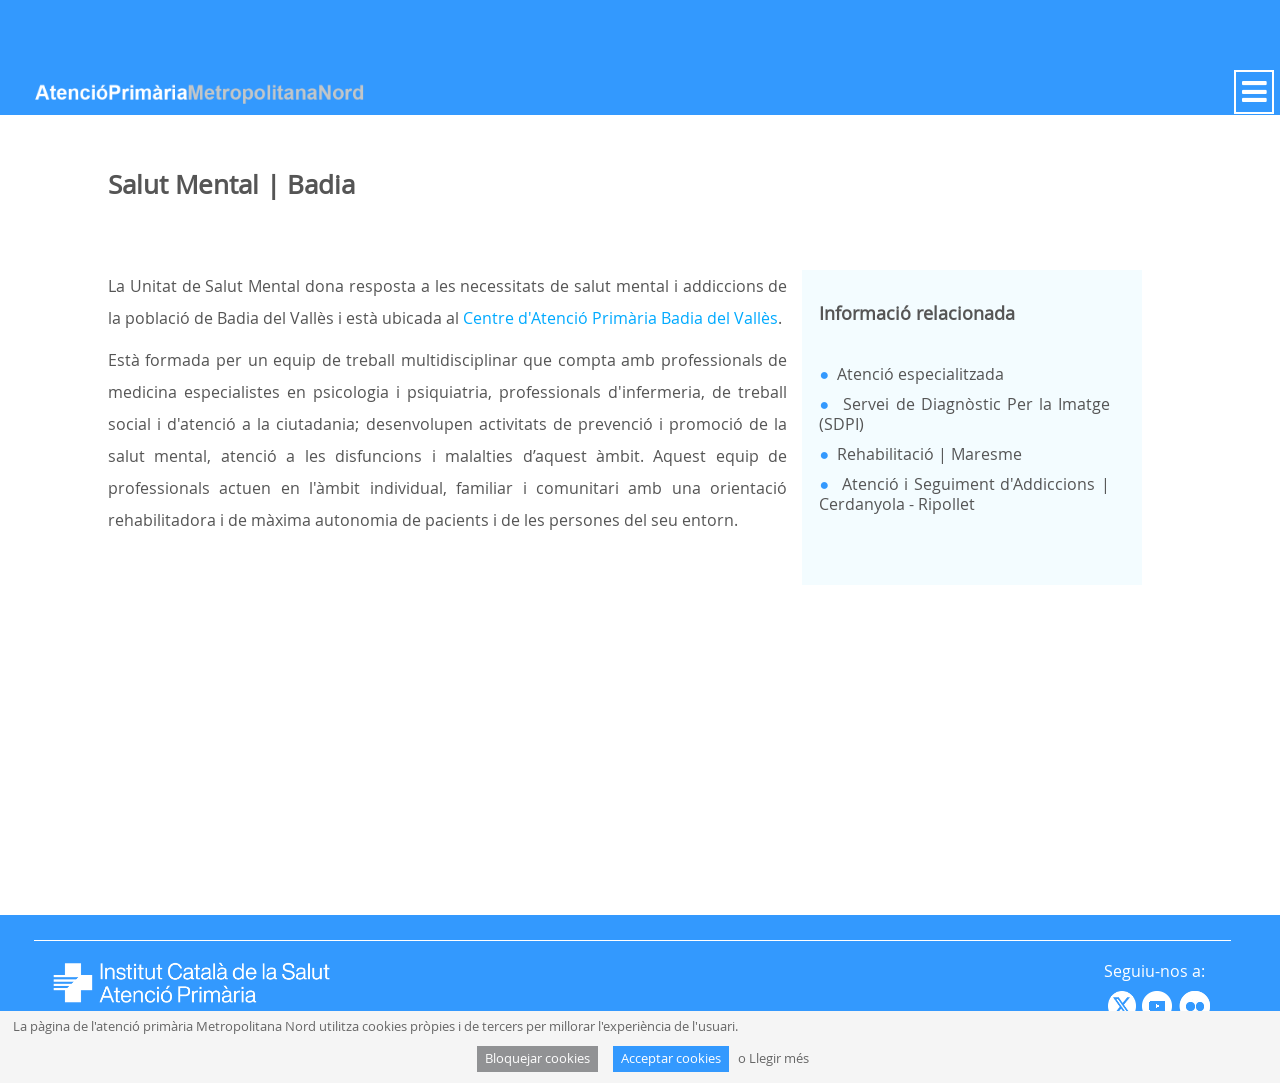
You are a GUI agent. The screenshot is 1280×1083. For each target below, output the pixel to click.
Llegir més (779, 1058)
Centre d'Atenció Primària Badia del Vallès (620, 318)
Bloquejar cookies (537, 1058)
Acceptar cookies (671, 1058)
